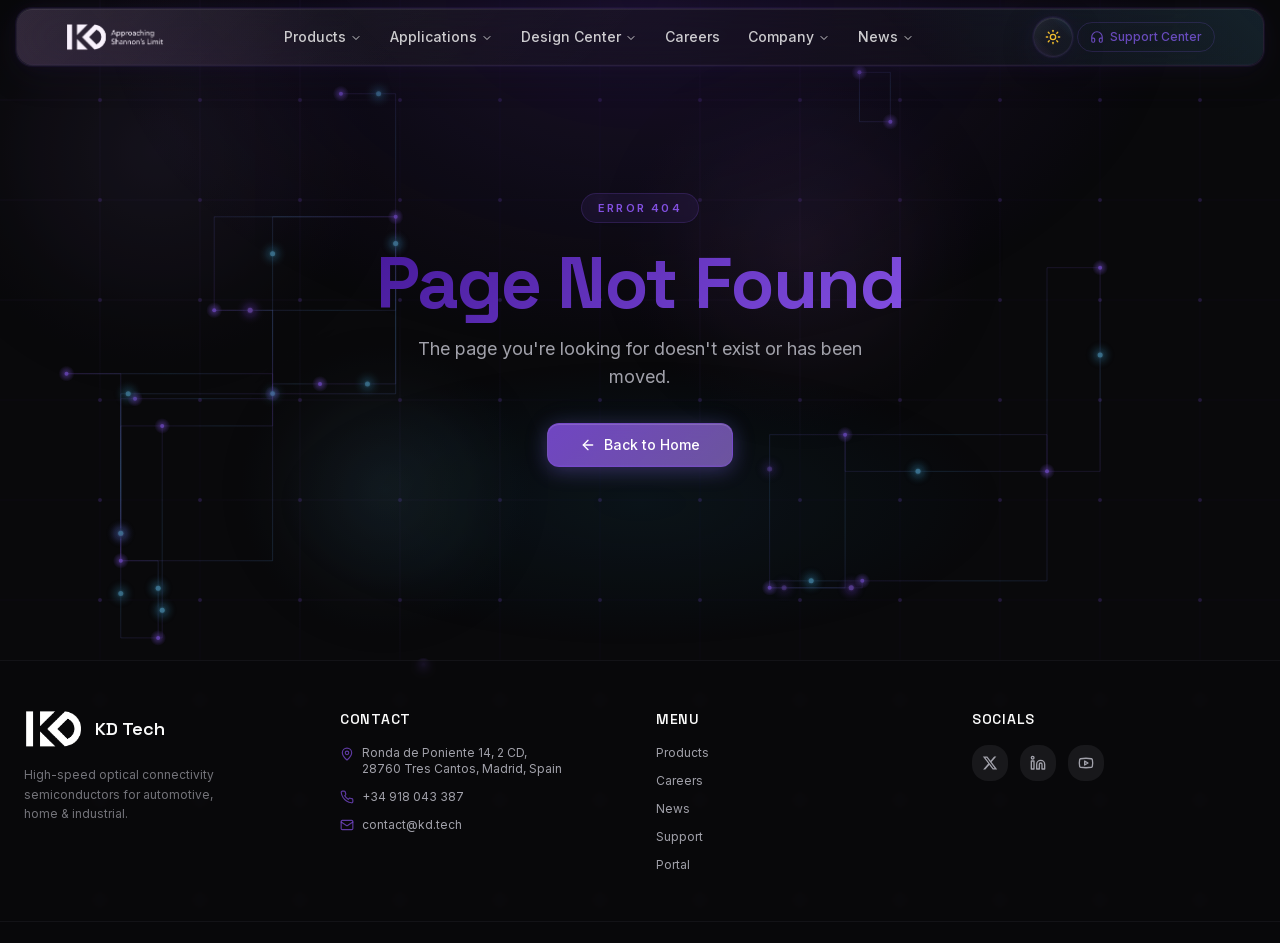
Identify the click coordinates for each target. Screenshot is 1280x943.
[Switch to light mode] (1053, 37)
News (886, 36)
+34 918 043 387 (402, 796)
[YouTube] (1086, 763)
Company (789, 36)
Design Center (579, 36)
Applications (441, 36)
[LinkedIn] (1038, 763)
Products (323, 36)
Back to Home (640, 444)
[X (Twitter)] (990, 763)
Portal (673, 864)
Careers (692, 36)
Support (679, 836)
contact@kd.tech (401, 824)
